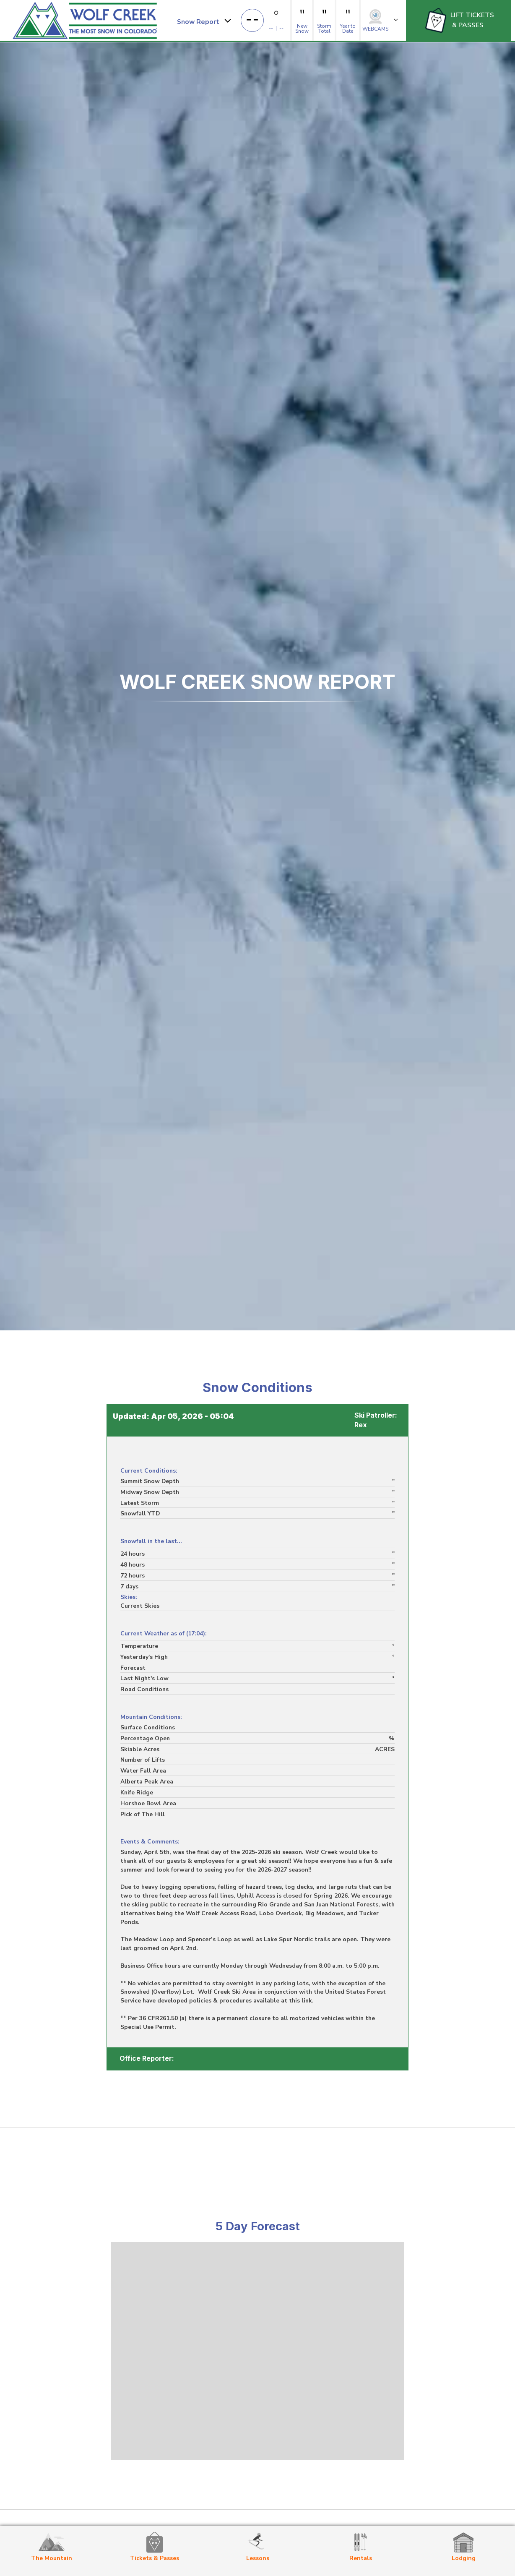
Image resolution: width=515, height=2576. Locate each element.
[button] (203, 20)
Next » (45, 2074)
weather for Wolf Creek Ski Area (257, 2456)
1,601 (31, 2074)
